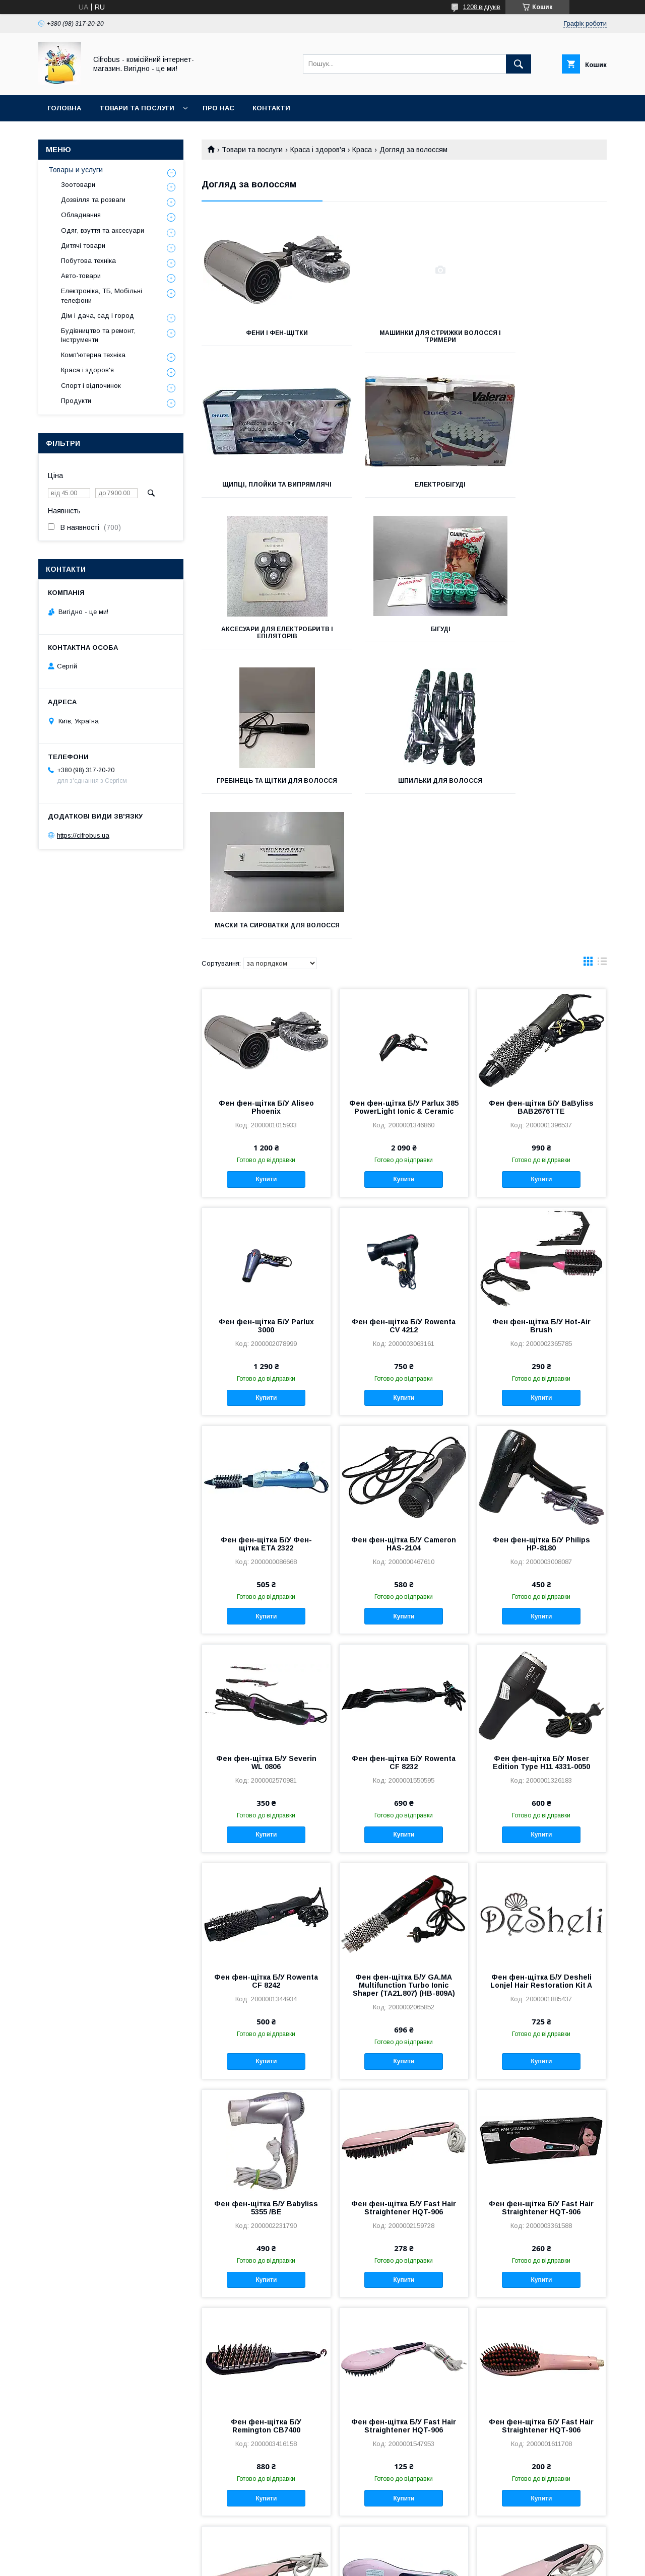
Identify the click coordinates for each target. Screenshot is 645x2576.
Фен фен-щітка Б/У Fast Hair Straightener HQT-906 (403, 1926)
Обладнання (81, 215)
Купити (266, 897)
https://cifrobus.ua (83, 835)
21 (591, 2487)
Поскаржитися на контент (307, 2562)
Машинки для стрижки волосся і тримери (403, 336)
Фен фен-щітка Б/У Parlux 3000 (266, 1044)
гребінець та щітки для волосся (265, 640)
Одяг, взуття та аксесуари (102, 230)
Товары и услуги (75, 170)
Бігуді (543, 484)
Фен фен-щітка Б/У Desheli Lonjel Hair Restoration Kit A (541, 1699)
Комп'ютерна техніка (93, 355)
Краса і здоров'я (317, 150)
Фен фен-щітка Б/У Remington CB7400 (266, 2144)
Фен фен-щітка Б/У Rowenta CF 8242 (266, 1699)
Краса (362, 150)
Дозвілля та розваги (93, 200)
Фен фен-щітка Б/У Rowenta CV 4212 (404, 1044)
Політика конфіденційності (386, 2562)
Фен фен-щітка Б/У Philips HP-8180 (541, 1262)
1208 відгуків (481, 7)
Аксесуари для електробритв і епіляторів (404, 488)
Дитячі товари (83, 245)
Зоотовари (78, 184)
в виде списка (602, 681)
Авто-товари (81, 276)
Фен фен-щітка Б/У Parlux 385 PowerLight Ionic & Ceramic (404, 825)
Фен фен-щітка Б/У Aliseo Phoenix (266, 825)
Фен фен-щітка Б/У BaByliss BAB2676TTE (541, 825)
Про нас (218, 108)
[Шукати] (518, 64)
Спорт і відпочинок (91, 385)
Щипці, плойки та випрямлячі (543, 336)
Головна (64, 108)
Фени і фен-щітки (265, 332)
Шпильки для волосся (404, 636)
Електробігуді (264, 484)
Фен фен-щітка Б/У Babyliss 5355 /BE (266, 1926)
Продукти (76, 400)
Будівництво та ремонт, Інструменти (98, 335)
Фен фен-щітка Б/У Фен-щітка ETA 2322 (266, 1262)
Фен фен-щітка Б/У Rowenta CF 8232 (404, 1480)
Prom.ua (370, 2553)
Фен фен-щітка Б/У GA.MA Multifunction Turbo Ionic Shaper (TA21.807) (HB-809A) (404, 1703)
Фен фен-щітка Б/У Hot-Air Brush (541, 1044)
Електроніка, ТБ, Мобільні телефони (101, 295)
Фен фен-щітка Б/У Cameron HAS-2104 (403, 1262)
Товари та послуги (136, 108)
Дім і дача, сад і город (97, 315)
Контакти (271, 108)
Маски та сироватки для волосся (543, 640)
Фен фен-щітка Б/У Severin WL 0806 (266, 1480)
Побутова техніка (88, 260)
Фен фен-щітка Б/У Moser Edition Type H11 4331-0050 (541, 1480)
